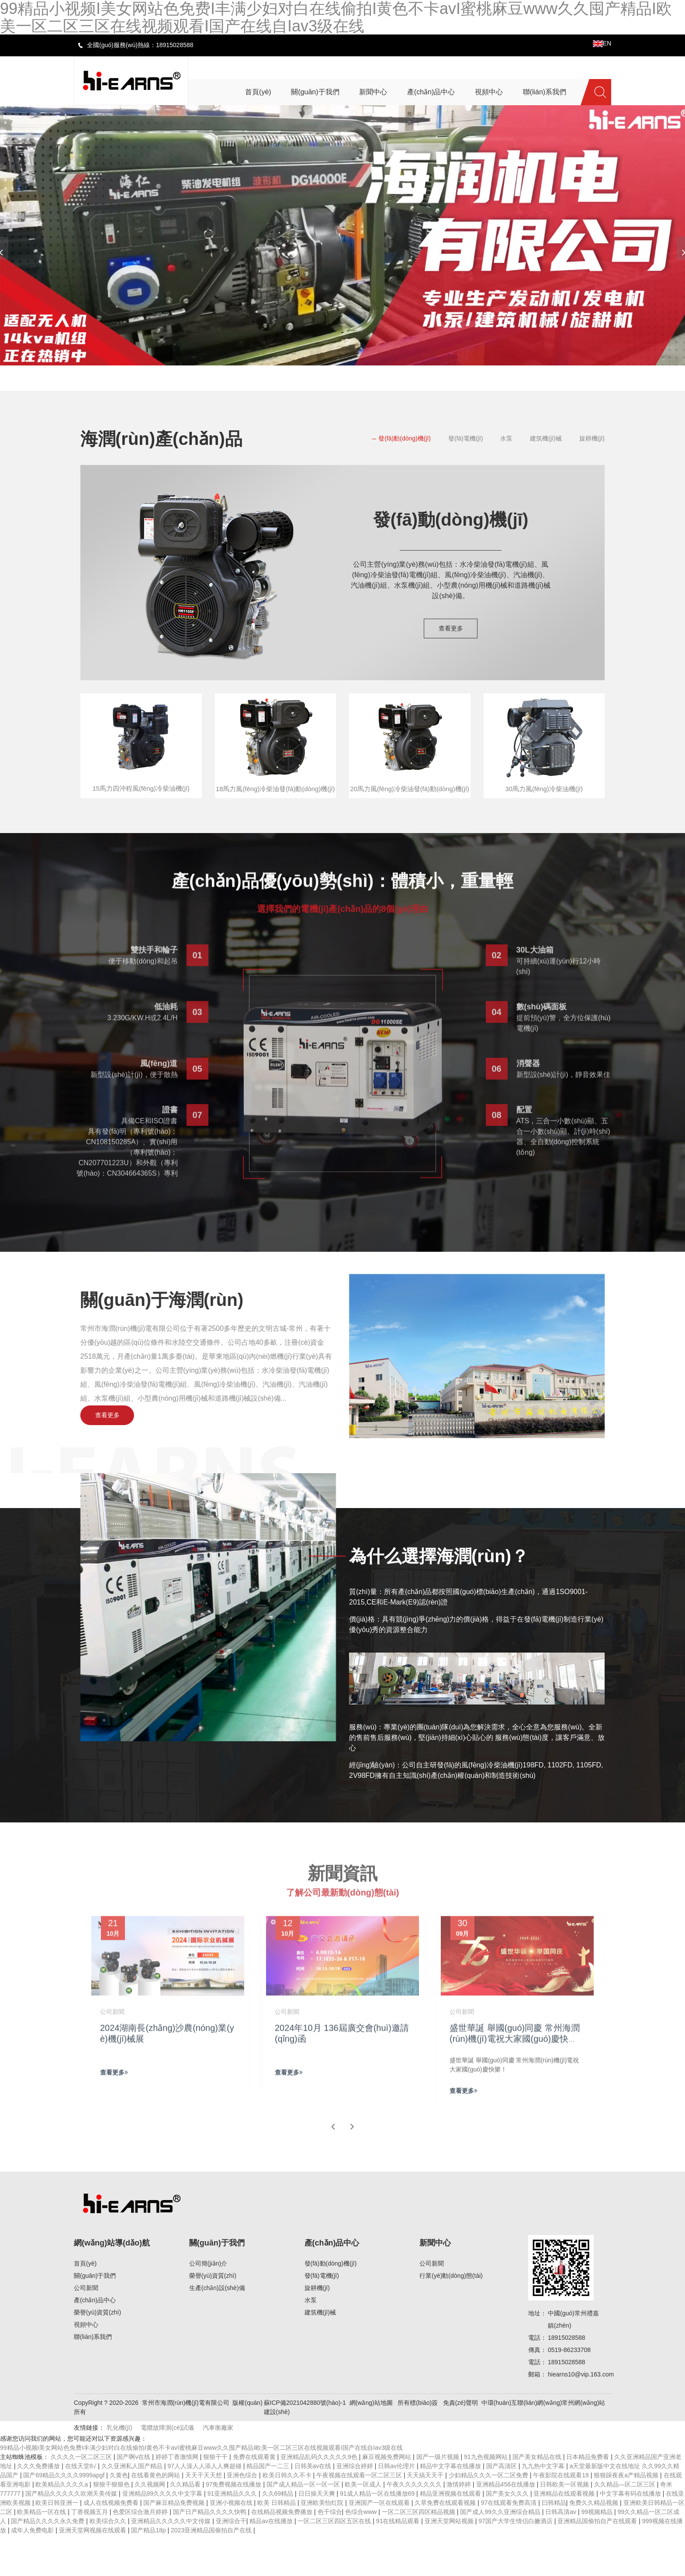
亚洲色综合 (243, 2516)
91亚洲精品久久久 (233, 2534)
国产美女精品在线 (537, 2497)
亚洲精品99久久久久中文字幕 (163, 2534)
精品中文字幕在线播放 (451, 2507)
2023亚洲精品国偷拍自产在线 (212, 2571)
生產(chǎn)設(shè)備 (217, 2328)
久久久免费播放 (39, 2507)
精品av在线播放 (271, 2562)
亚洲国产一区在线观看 (380, 2543)
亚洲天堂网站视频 (450, 2562)
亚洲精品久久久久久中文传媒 (171, 2562)
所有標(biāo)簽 (418, 2443)
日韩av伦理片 (397, 2507)
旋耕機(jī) (592, 438)
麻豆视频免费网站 (387, 2497)
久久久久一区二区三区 (82, 2497)
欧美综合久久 (109, 2562)
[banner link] (342, 235)
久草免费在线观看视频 (446, 2543)
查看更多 (451, 628)
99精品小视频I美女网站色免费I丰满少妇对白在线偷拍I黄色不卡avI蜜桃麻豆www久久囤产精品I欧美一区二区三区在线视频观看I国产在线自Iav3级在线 (201, 2488)
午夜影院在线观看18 (561, 2516)
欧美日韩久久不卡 (288, 2516)
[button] (312, 376)
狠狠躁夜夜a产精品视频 (627, 2516)
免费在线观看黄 (255, 2497)
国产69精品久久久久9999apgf (64, 2516)
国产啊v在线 (134, 2497)
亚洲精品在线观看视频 (564, 2534)
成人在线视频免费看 (111, 2543)
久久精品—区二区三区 (625, 2525)
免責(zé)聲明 (460, 2443)
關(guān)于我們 (95, 2316)
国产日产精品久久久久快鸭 (210, 2552)
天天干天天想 (204, 2516)
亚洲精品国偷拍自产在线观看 (598, 2562)
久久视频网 (151, 2525)
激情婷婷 (459, 2525)
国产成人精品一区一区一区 (304, 2525)
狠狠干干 (216, 2497)
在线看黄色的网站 (156, 2516)
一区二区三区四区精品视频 (419, 2552)
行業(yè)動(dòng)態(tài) (451, 2316)
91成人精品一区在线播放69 (378, 2534)
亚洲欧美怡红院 (323, 2543)
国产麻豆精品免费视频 (174, 2543)
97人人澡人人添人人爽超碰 (205, 2507)
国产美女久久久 (508, 2534)
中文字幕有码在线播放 (631, 2534)
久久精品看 (186, 2525)
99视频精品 (597, 2552)
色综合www (361, 2552)
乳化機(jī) (119, 2468)
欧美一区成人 (364, 2525)
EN (602, 43)
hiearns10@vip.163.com (581, 2415)
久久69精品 (278, 2534)
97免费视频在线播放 (234, 2525)
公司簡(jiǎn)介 (208, 2304)
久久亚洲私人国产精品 (132, 2507)
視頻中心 (86, 2365)
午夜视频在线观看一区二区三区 (360, 2516)
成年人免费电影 (33, 2571)
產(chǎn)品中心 (95, 2341)
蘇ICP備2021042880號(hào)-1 (305, 2443)
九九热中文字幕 (544, 2507)
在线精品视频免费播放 (282, 2552)
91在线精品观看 (398, 2562)
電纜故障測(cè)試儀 (167, 2468)
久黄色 (119, 2516)
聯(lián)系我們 (93, 2377)
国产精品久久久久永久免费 (48, 2562)
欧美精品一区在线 (42, 2552)
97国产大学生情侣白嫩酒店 (516, 2562)
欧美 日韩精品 (277, 2543)
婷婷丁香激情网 (178, 2497)
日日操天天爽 (317, 2534)
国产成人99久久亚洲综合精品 (501, 2552)
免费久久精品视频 (594, 2543)
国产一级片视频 (438, 2497)
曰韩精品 (554, 2543)
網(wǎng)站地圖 (371, 2443)
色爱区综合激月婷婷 (141, 2552)
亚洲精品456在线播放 (506, 2525)
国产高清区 (502, 2507)
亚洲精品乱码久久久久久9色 (319, 2497)
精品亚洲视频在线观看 (451, 2534)
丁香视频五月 (90, 2552)
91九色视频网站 (486, 2497)
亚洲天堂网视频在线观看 (93, 2571)
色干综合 (330, 2552)
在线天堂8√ (81, 2507)
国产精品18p (149, 2571)
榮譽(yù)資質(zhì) (97, 2353)
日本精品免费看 (588, 2497)
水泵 (506, 438)
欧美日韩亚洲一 (57, 2543)
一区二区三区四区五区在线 (335, 2562)
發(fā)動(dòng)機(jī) (404, 438)
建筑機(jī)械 (545, 438)
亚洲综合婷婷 (355, 2507)
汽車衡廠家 (218, 2468)
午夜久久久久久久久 (415, 2525)
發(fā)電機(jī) (465, 438)
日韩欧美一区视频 (565, 2525)
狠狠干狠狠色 (112, 2525)
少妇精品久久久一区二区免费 (489, 2516)
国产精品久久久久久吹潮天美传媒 (72, 2534)
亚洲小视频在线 (232, 2543)
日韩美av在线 (313, 2507)
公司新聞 (86, 2328)
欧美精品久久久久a (62, 2525)
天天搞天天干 (426, 2516)
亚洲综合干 (231, 2562)
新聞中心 (435, 2284)
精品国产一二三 (268, 2507)
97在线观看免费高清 (509, 2543)
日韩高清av (561, 2552)
